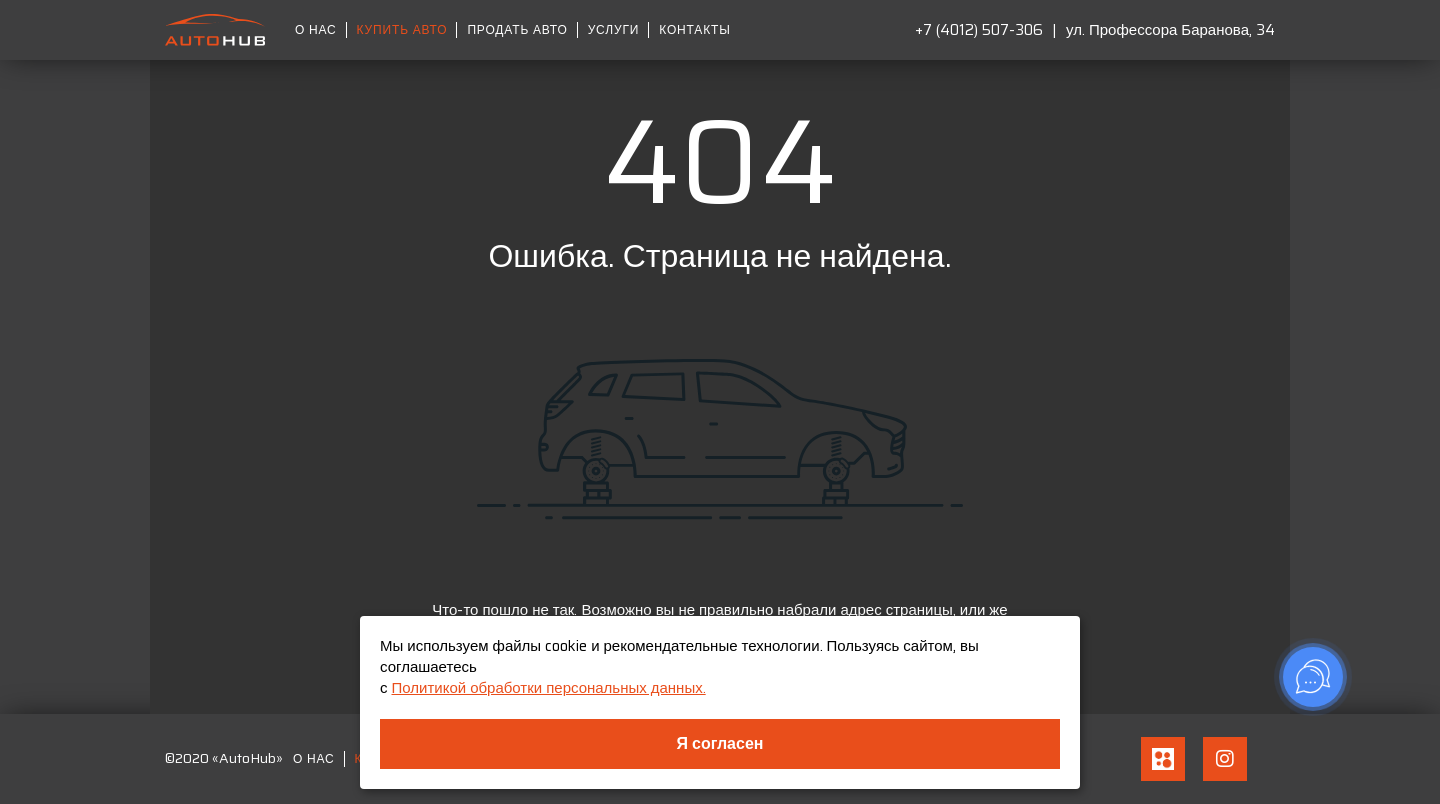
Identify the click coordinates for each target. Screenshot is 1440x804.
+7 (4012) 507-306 (979, 30)
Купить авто (402, 30)
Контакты (694, 30)
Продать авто (517, 30)
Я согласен (720, 743)
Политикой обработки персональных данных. (549, 688)
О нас (316, 30)
